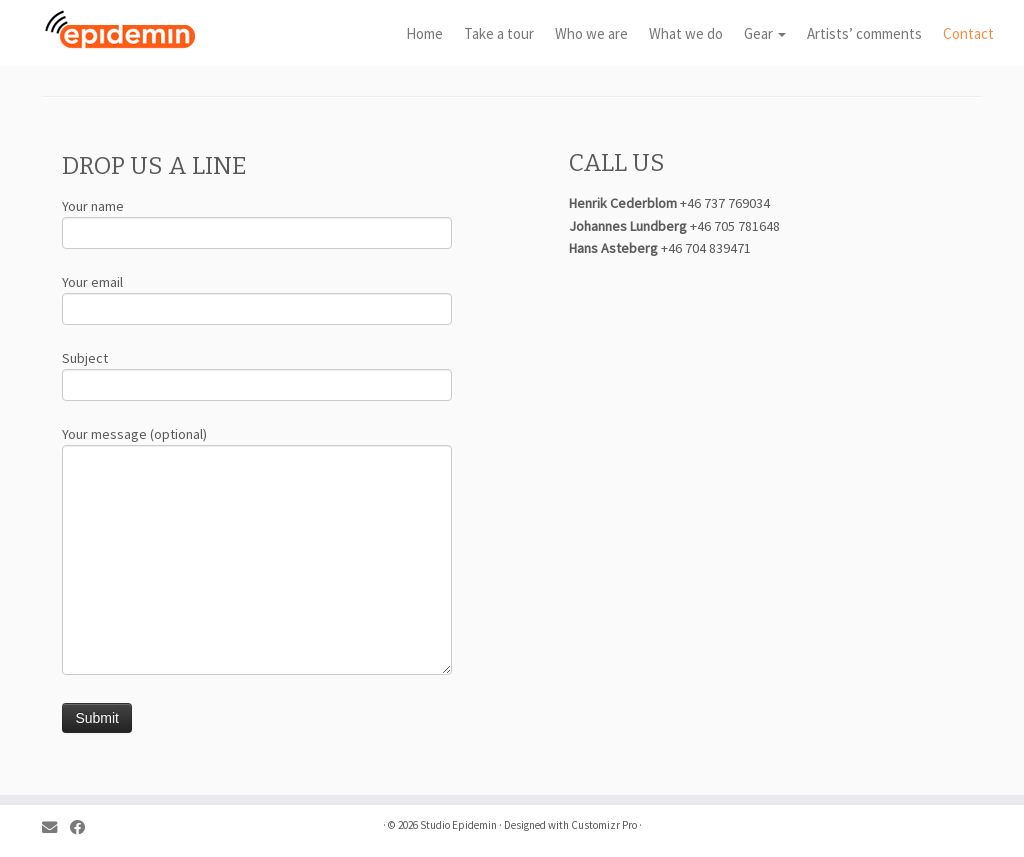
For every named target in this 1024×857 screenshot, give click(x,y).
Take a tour (499, 33)
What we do (686, 33)
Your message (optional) (256, 499)
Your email (256, 297)
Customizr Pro (604, 825)
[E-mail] (56, 827)
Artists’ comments (864, 33)
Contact (968, 33)
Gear (765, 33)
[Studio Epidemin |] (120, 30)
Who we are (591, 33)
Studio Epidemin (458, 825)
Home (424, 33)
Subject (256, 373)
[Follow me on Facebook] (84, 827)
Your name (256, 221)
